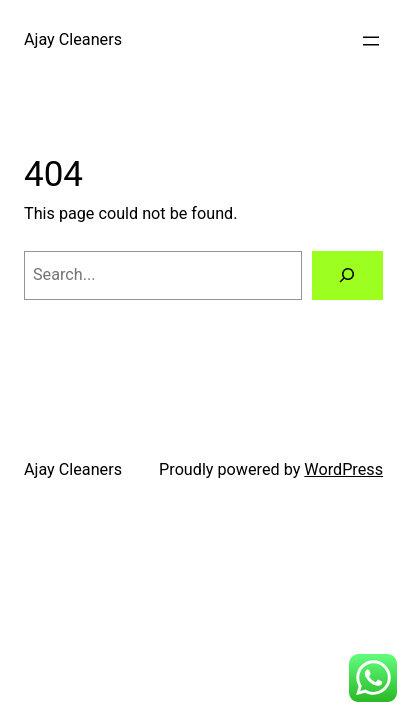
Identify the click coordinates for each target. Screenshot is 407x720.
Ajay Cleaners (73, 39)
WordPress (343, 469)
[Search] (347, 276)
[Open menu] (371, 41)
